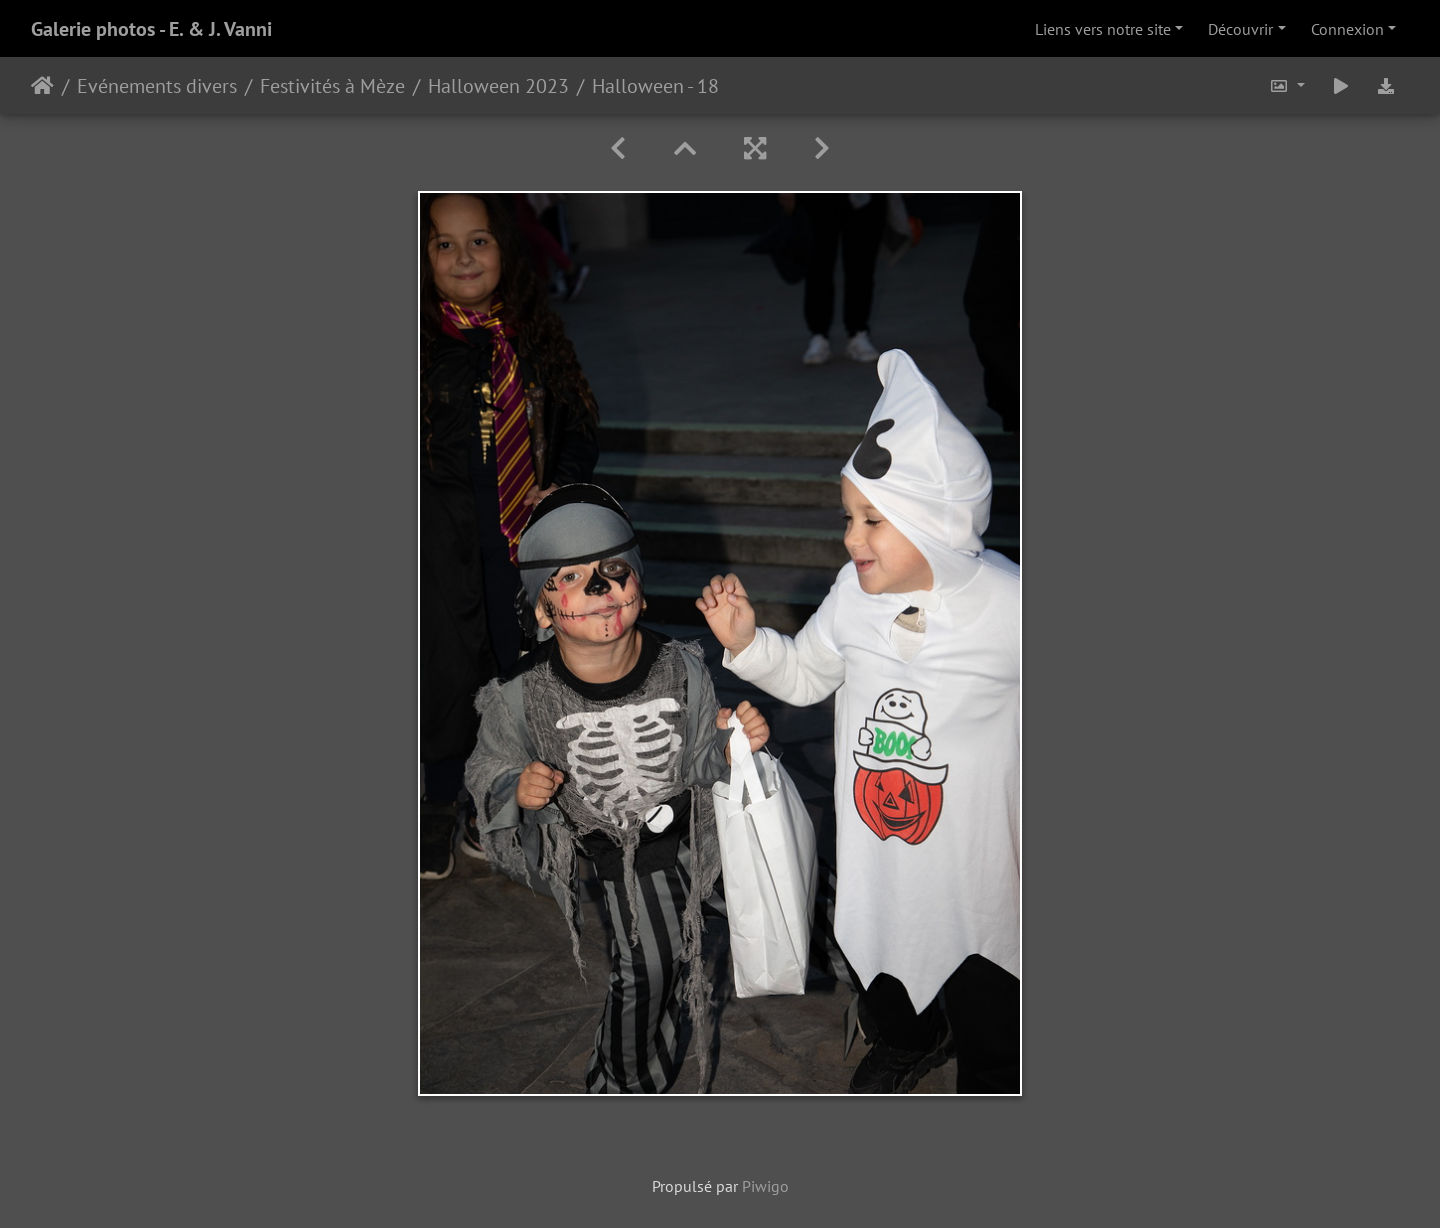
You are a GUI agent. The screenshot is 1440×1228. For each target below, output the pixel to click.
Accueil (42, 86)
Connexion (1347, 29)
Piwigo (765, 1186)
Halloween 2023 (498, 86)
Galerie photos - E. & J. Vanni (151, 29)
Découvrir (1240, 29)
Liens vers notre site (1103, 29)
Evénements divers (157, 86)
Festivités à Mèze (332, 86)
